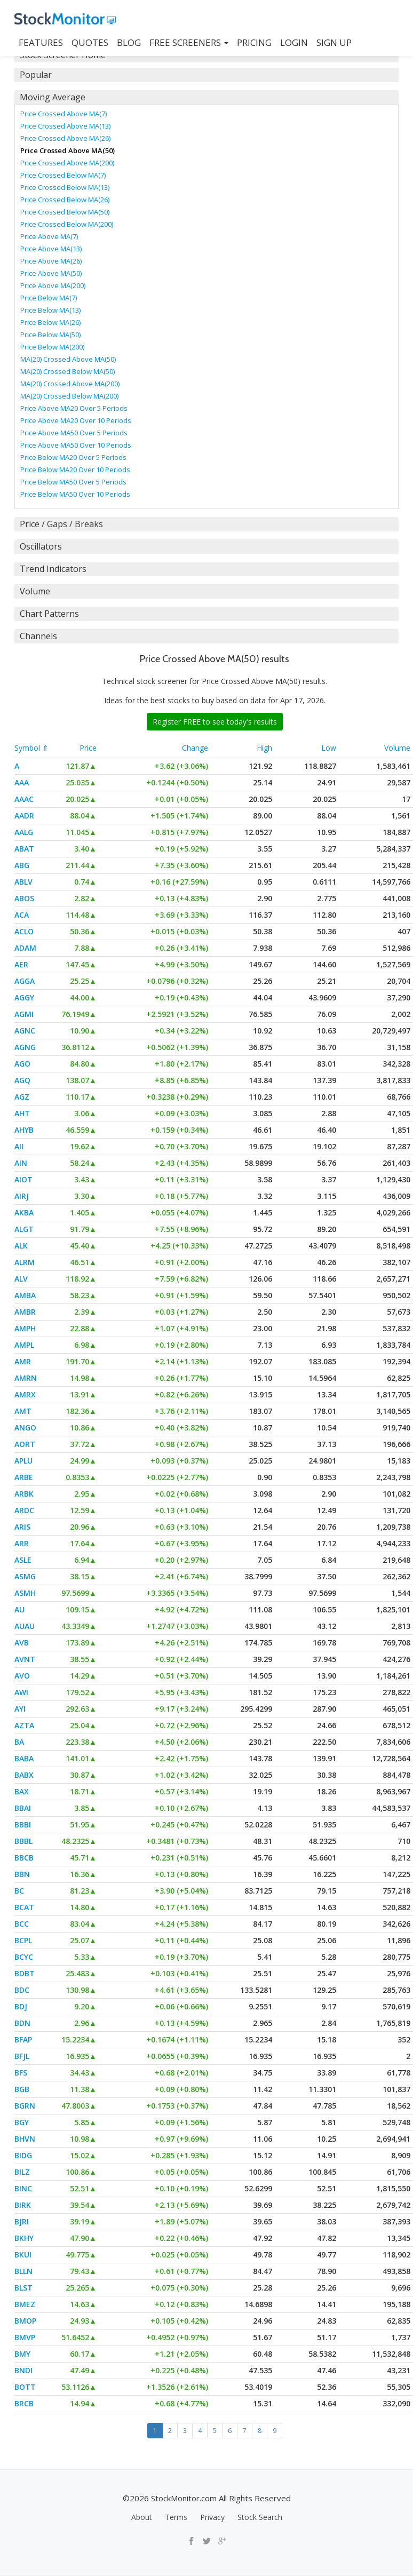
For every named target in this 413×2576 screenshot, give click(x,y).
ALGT (24, 1229)
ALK (21, 1246)
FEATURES (41, 42)
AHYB (24, 1130)
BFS (20, 2073)
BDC (21, 1990)
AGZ (21, 1097)
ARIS (22, 1527)
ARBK (24, 1494)
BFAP (23, 2039)
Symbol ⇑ (31, 748)
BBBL (23, 1841)
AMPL (24, 1345)
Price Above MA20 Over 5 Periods (74, 408)
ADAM (25, 948)
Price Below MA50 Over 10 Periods (75, 494)
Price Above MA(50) (51, 273)
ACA (21, 915)
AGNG (25, 1047)
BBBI (22, 1824)
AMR (22, 1361)
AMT (22, 1411)
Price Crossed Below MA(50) (64, 212)
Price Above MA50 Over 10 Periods (75, 445)
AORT (24, 1444)
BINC (23, 2188)
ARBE (23, 1477)
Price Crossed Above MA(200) (67, 163)
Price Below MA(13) (50, 310)
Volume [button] (35, 591)
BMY (22, 2354)
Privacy (212, 2517)
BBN (22, 1874)
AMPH (25, 1328)
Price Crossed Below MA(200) (66, 224)
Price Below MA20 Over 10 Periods (75, 469)
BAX (21, 1791)
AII (18, 1146)
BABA (24, 1758)
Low (328, 748)
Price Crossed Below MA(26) (64, 199)
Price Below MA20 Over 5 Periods (73, 457)
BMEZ (24, 2304)
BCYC (23, 1957)
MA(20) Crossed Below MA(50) (67, 371)
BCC (21, 1924)
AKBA (24, 1212)
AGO (22, 1064)
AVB (21, 1642)
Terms (176, 2517)
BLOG (129, 42)
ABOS (24, 898)
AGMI (24, 1014)
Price (88, 748)
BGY (21, 2122)
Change (195, 748)
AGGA (24, 981)
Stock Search (259, 2517)
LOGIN (294, 42)
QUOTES (90, 42)
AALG (23, 832)
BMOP (25, 2321)
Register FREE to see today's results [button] (215, 722)
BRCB (24, 2403)
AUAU (24, 1626)
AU (19, 1609)
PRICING (254, 42)
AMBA (25, 1295)
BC (19, 1891)
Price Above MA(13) (51, 248)
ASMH (25, 1593)
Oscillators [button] (41, 546)
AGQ (22, 1080)
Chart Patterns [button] (49, 613)
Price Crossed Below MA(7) (63, 175)
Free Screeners (188, 42)
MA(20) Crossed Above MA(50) (68, 359)
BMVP (24, 2337)
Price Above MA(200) (52, 285)
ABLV (23, 882)
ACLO (24, 931)
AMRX (25, 1394)
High (264, 748)
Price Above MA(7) (49, 236)
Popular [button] (36, 75)
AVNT (24, 1659)
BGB (21, 2089)
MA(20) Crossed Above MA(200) (70, 383)
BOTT (25, 2387)
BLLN (23, 2271)
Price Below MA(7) (48, 298)
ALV (21, 1279)
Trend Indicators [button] (53, 569)
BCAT (24, 1907)
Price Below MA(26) (50, 322)
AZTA (24, 1725)
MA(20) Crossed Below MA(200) (69, 396)
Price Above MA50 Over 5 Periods (74, 433)
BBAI (22, 1808)
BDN (22, 2023)
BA (19, 1742)
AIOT (23, 1179)
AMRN (25, 1378)
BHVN (24, 2139)
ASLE (22, 1560)
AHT (22, 1113)
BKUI (22, 2254)
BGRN (24, 2106)
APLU (23, 1461)
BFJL (21, 2056)
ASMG (25, 1576)
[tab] (206, 75)
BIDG (23, 2155)
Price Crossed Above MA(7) (63, 113)
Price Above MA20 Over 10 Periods (75, 420)
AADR (24, 815)
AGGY (24, 997)
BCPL (23, 1940)
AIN (20, 1163)
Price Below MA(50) (50, 334)
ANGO (25, 1427)
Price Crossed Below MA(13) (64, 187)
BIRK (22, 2205)
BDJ (20, 2006)
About (141, 2517)
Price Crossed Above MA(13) (65, 126)
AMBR (25, 1312)
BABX (24, 1775)
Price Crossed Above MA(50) (67, 150)
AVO (22, 1676)
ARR (21, 1543)
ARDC (24, 1510)
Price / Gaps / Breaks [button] (61, 524)
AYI (20, 1709)
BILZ (22, 2172)
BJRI (21, 2221)
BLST (23, 2288)
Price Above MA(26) (51, 261)
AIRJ (21, 1196)
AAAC (24, 799)
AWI (21, 1692)
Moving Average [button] (52, 97)
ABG (21, 865)
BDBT (24, 1973)
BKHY (24, 2238)
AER (21, 964)
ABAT (24, 849)
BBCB (24, 1858)
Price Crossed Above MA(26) (65, 138)
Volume (397, 748)
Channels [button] (38, 636)
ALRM (24, 1262)
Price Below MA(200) (52, 347)
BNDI (23, 2370)
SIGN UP (334, 42)
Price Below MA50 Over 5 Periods (73, 482)
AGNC (24, 1030)
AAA (21, 782)
